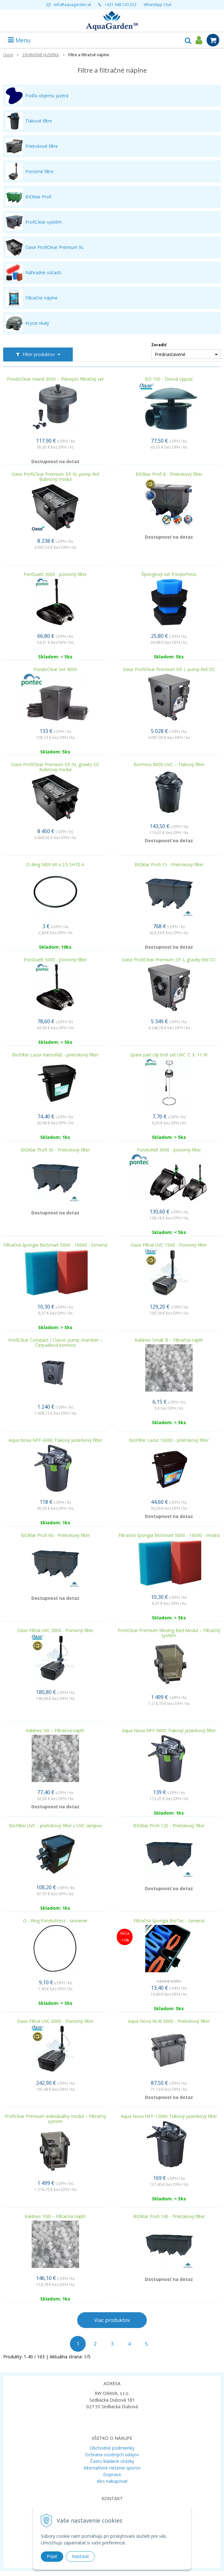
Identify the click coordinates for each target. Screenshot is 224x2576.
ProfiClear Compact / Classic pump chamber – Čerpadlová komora (55, 1343)
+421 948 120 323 (120, 4)
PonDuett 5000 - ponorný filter (55, 959)
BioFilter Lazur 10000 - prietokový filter (169, 1440)
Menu (19, 40)
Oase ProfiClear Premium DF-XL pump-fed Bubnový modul (55, 477)
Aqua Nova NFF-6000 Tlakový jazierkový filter (55, 1440)
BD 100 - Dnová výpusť (169, 379)
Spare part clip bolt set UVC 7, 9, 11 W (169, 1054)
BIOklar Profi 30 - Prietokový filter (55, 1149)
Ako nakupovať (112, 2481)
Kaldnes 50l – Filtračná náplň (55, 1730)
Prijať (52, 2556)
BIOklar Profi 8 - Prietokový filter (169, 474)
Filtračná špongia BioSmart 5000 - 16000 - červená (55, 1245)
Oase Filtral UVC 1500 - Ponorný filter (169, 1245)
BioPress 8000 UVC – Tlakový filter (169, 764)
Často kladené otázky (112, 2461)
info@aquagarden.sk (72, 4)
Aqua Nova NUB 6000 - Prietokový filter (169, 2021)
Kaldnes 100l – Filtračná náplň (55, 2216)
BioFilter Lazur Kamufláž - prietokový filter (55, 1054)
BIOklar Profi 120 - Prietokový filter (169, 1825)
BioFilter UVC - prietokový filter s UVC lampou (55, 1825)
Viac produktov (112, 2320)
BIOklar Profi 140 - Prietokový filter (169, 2216)
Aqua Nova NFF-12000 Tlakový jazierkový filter (169, 2116)
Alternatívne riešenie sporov (112, 2468)
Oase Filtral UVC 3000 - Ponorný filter (55, 1630)
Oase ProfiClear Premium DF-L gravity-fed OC (169, 959)
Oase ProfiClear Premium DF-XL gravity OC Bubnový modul (55, 767)
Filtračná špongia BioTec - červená (169, 1920)
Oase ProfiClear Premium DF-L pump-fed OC (169, 669)
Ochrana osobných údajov (112, 2455)
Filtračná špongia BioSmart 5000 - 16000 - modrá (169, 1535)
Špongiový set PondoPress (168, 574)
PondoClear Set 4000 (55, 669)
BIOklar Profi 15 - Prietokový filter (168, 864)
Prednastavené (170, 354)
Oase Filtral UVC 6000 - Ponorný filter (55, 2021)
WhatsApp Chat (157, 4)
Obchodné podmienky (112, 2448)
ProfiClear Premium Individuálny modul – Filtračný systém (55, 2119)
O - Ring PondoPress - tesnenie (55, 1920)
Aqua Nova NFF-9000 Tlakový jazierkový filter (169, 1730)
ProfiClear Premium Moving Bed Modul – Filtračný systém (169, 1633)
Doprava (112, 2474)
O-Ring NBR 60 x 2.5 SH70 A (55, 864)
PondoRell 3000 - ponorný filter (169, 1149)
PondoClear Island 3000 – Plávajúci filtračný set (55, 379)
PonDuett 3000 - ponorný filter (55, 574)
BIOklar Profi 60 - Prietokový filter (55, 1535)
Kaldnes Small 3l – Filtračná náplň (169, 1340)
